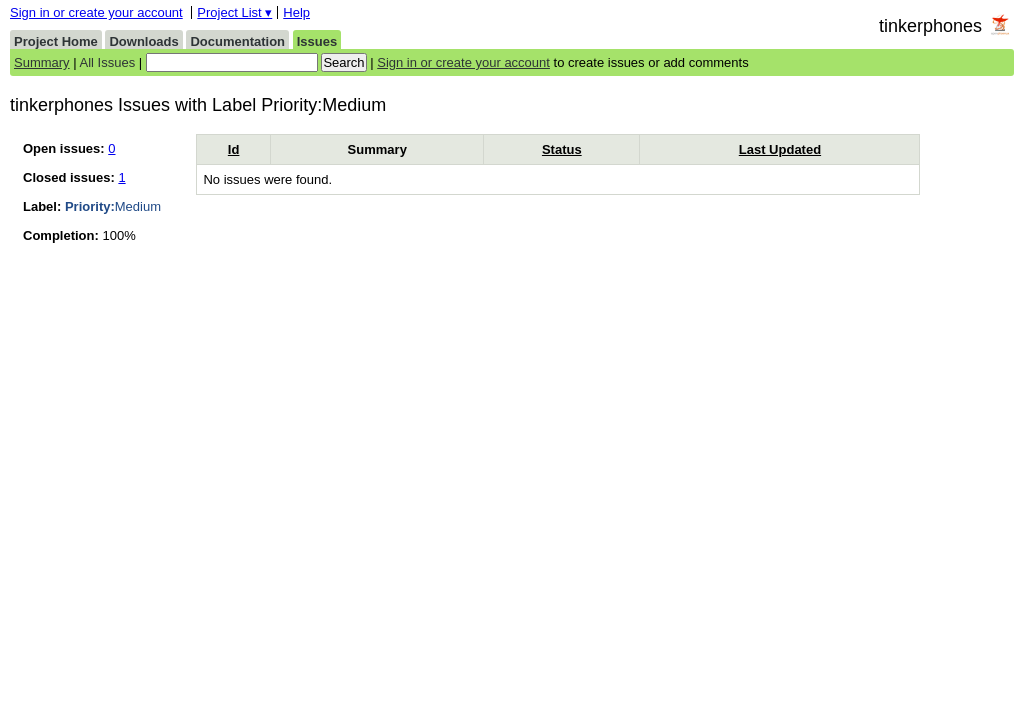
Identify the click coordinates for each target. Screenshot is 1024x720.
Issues (317, 41)
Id (234, 149)
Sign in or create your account (96, 12)
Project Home (56, 41)
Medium (113, 206)
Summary (42, 62)
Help (296, 12)
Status (562, 149)
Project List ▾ (234, 12)
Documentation (237, 41)
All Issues (108, 62)
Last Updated (780, 149)
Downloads (143, 41)
